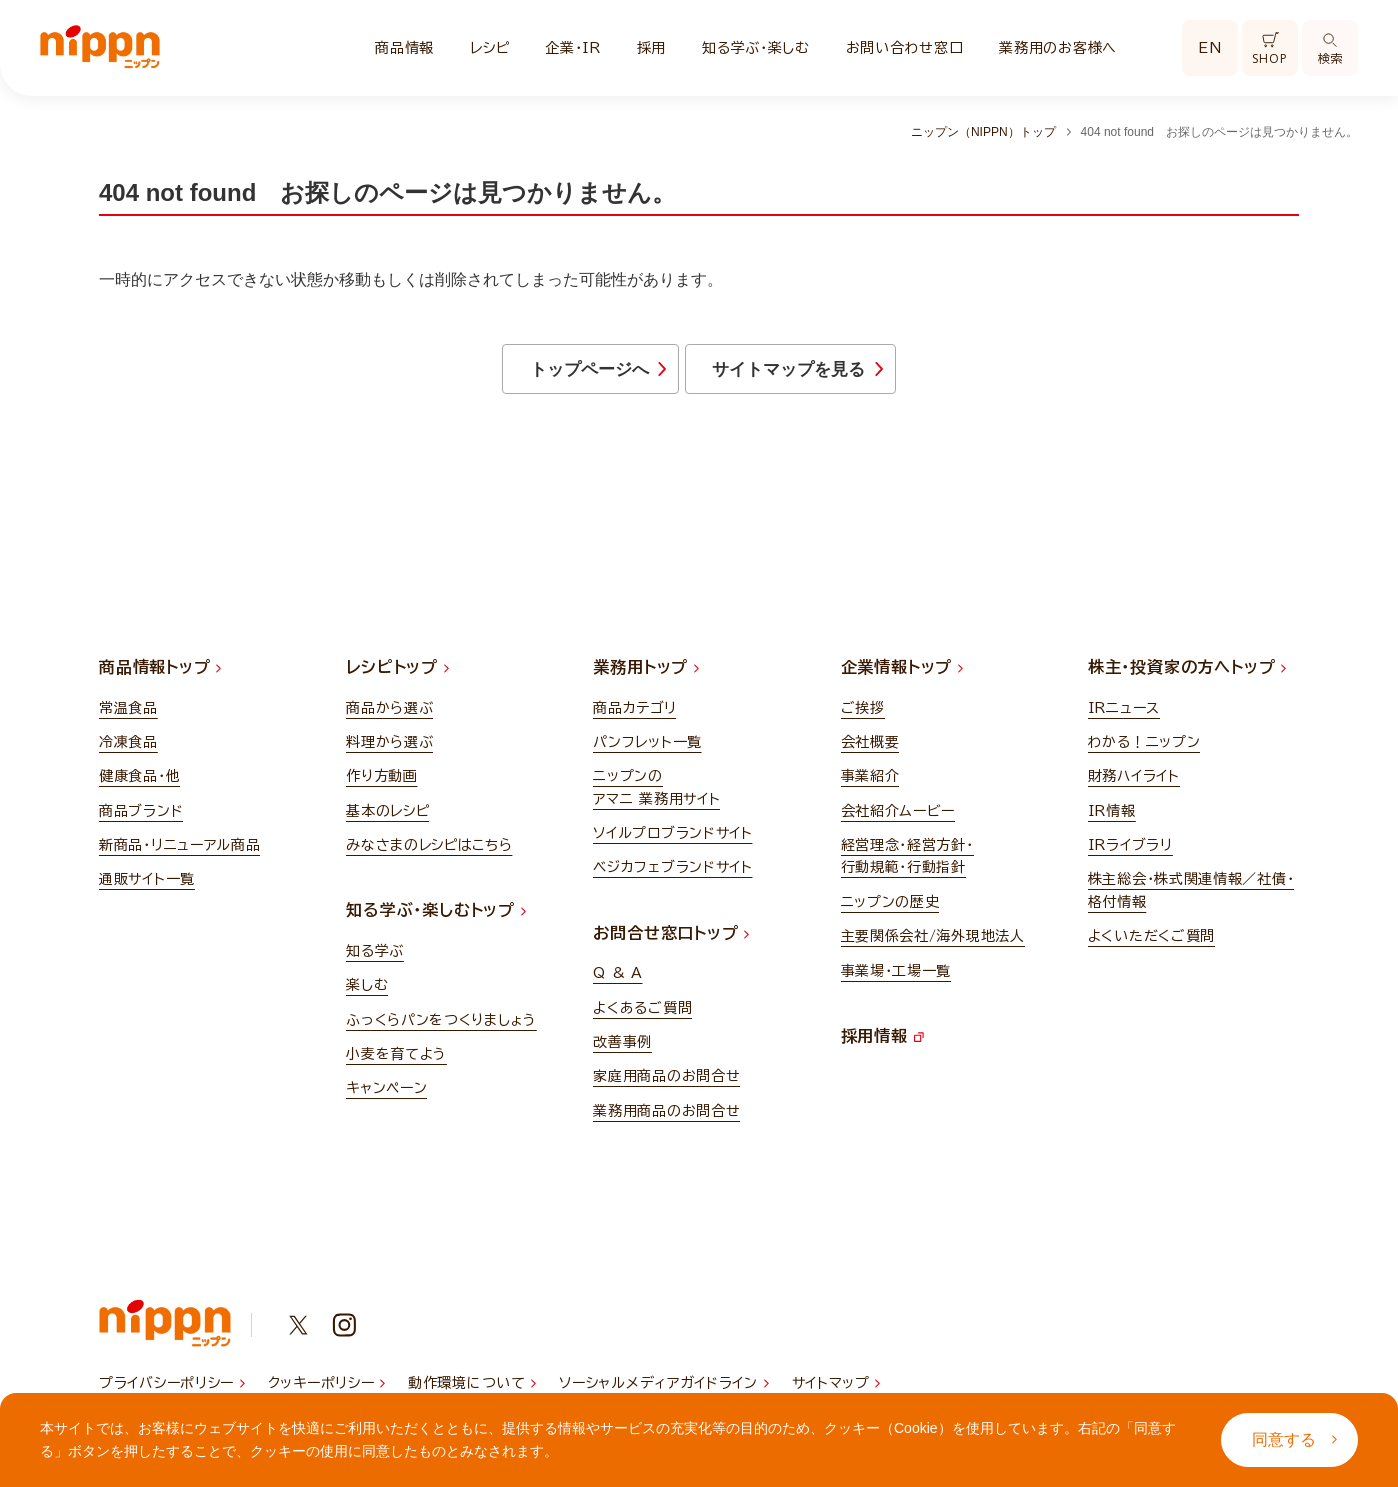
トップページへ (524, 375)
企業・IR (573, 48)
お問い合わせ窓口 (905, 48)
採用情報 (882, 1045)
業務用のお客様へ (1058, 48)
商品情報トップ (160, 677)
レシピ (489, 48)
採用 (651, 48)
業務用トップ (646, 677)
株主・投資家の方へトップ (1187, 677)
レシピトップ (397, 677)
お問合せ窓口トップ (671, 942)
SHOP (1269, 49)
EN (1210, 48)
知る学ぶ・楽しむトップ (436, 920)
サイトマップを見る (864, 375)
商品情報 (404, 48)
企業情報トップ (902, 677)
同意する (1294, 1439)
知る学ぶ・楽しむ (756, 48)
